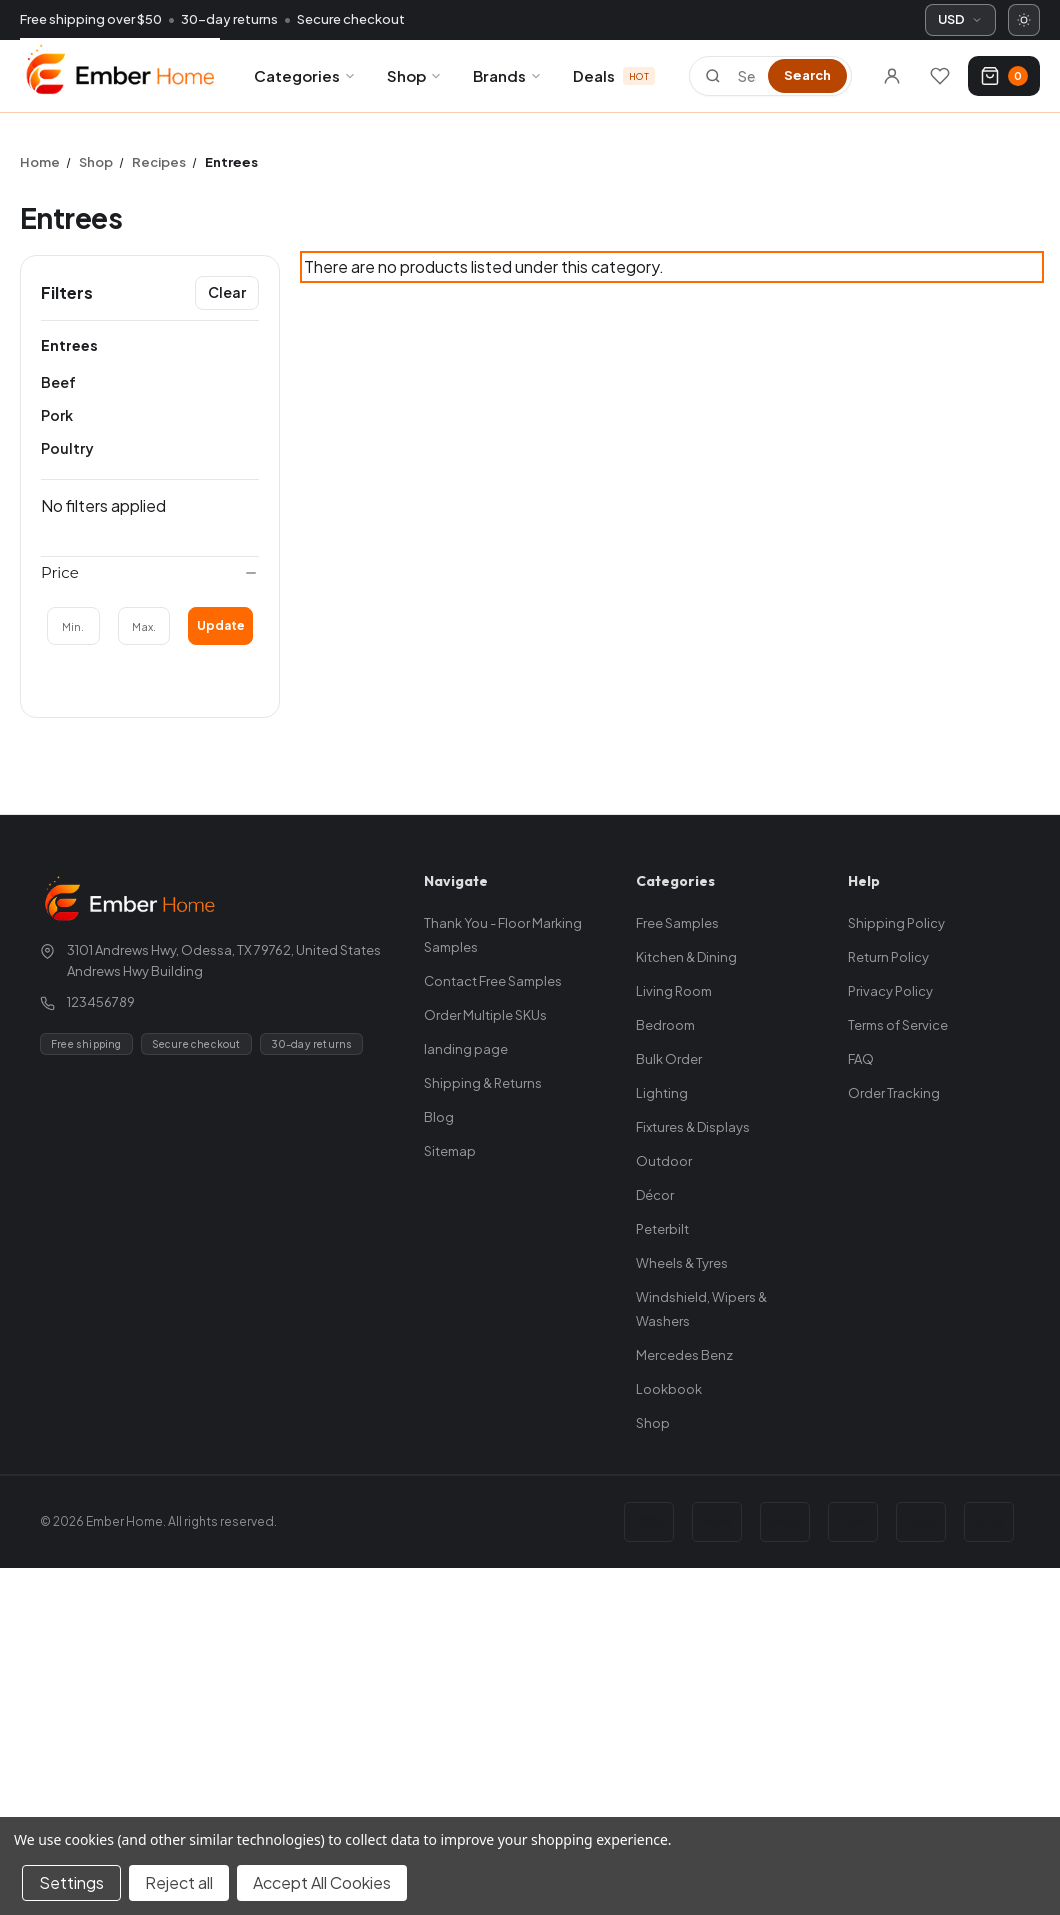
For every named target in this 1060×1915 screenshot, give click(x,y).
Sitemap (450, 1151)
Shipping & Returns (483, 1083)
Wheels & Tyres (682, 1263)
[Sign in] (892, 76)
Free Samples (677, 923)
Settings (71, 1882)
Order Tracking (894, 1093)
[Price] (150, 573)
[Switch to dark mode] (1024, 20)
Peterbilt (662, 1229)
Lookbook (669, 1389)
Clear (227, 292)
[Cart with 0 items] (1004, 76)
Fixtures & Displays (693, 1127)
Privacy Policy (890, 991)
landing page (466, 1049)
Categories (305, 75)
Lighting (662, 1093)
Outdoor (664, 1161)
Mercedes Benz (684, 1355)
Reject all (179, 1882)
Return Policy (888, 957)
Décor (655, 1195)
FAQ (861, 1059)
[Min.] (73, 626)
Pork (57, 415)
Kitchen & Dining (686, 957)
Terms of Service (898, 1025)
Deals (614, 75)
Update (221, 625)
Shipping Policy (896, 923)
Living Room (674, 991)
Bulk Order (669, 1059)
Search (807, 75)
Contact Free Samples (493, 981)
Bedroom (665, 1025)
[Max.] (144, 626)
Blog (439, 1117)
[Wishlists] (940, 76)
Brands (508, 75)
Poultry (67, 448)
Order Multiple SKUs (485, 1015)
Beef (58, 382)
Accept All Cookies (322, 1882)
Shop (415, 75)
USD (960, 19)
